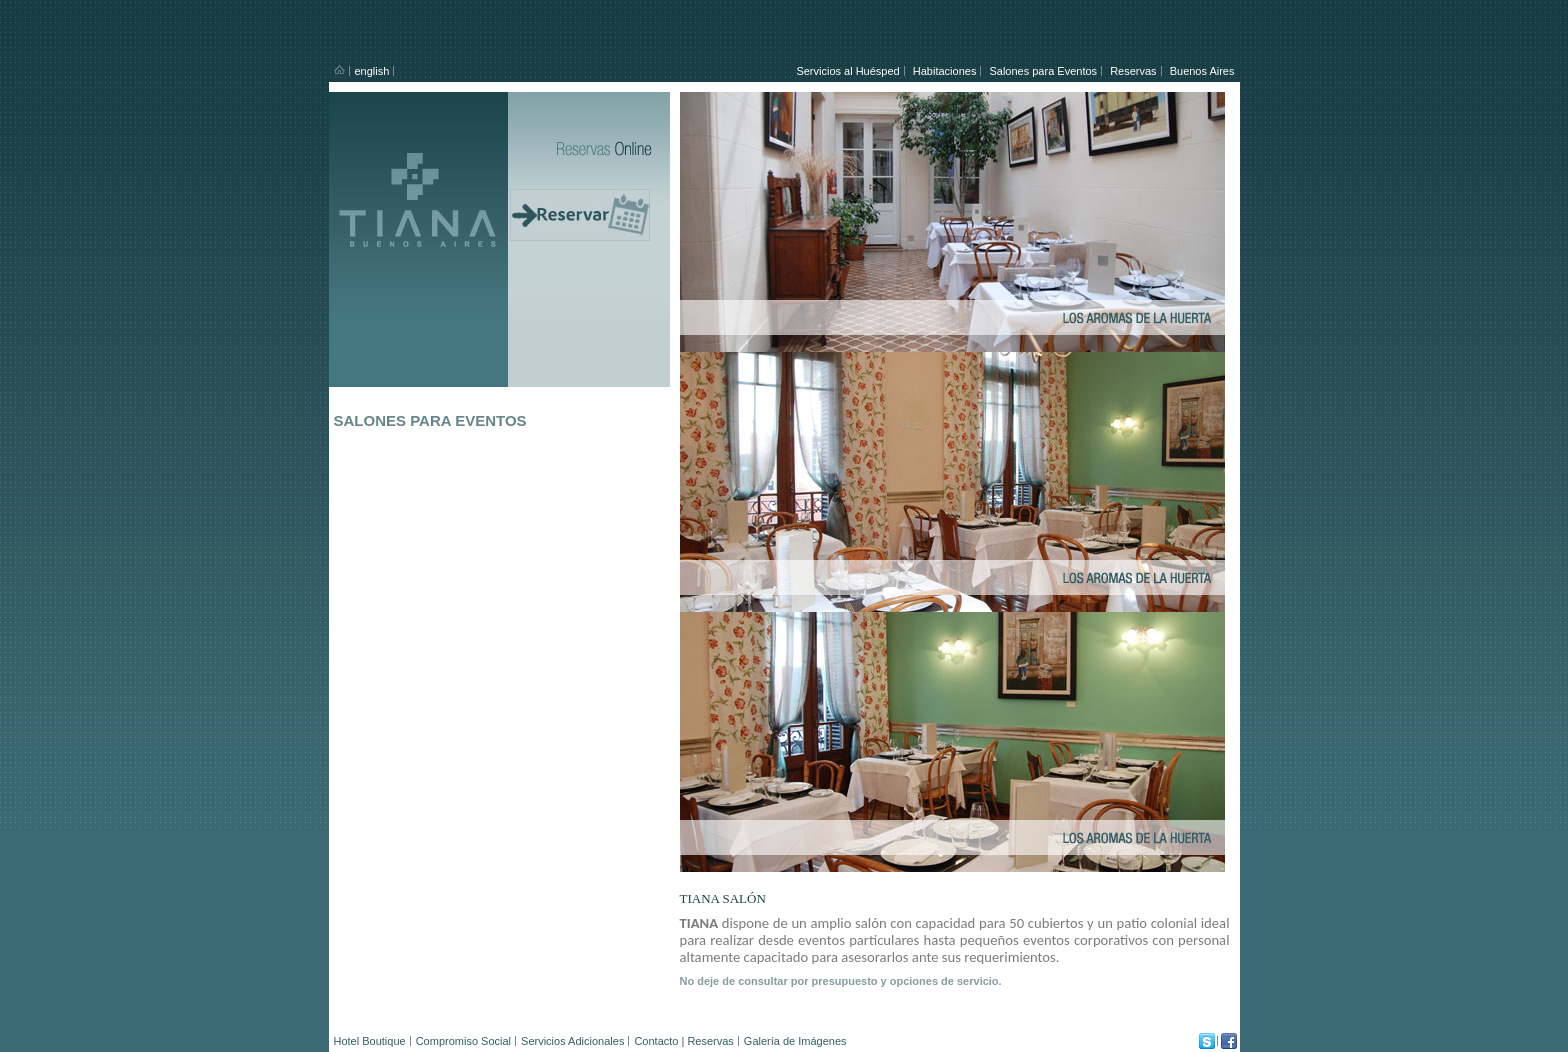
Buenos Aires (1202, 71)
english (372, 71)
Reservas (1133, 71)
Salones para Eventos (1043, 71)
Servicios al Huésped (847, 71)
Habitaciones (945, 71)
